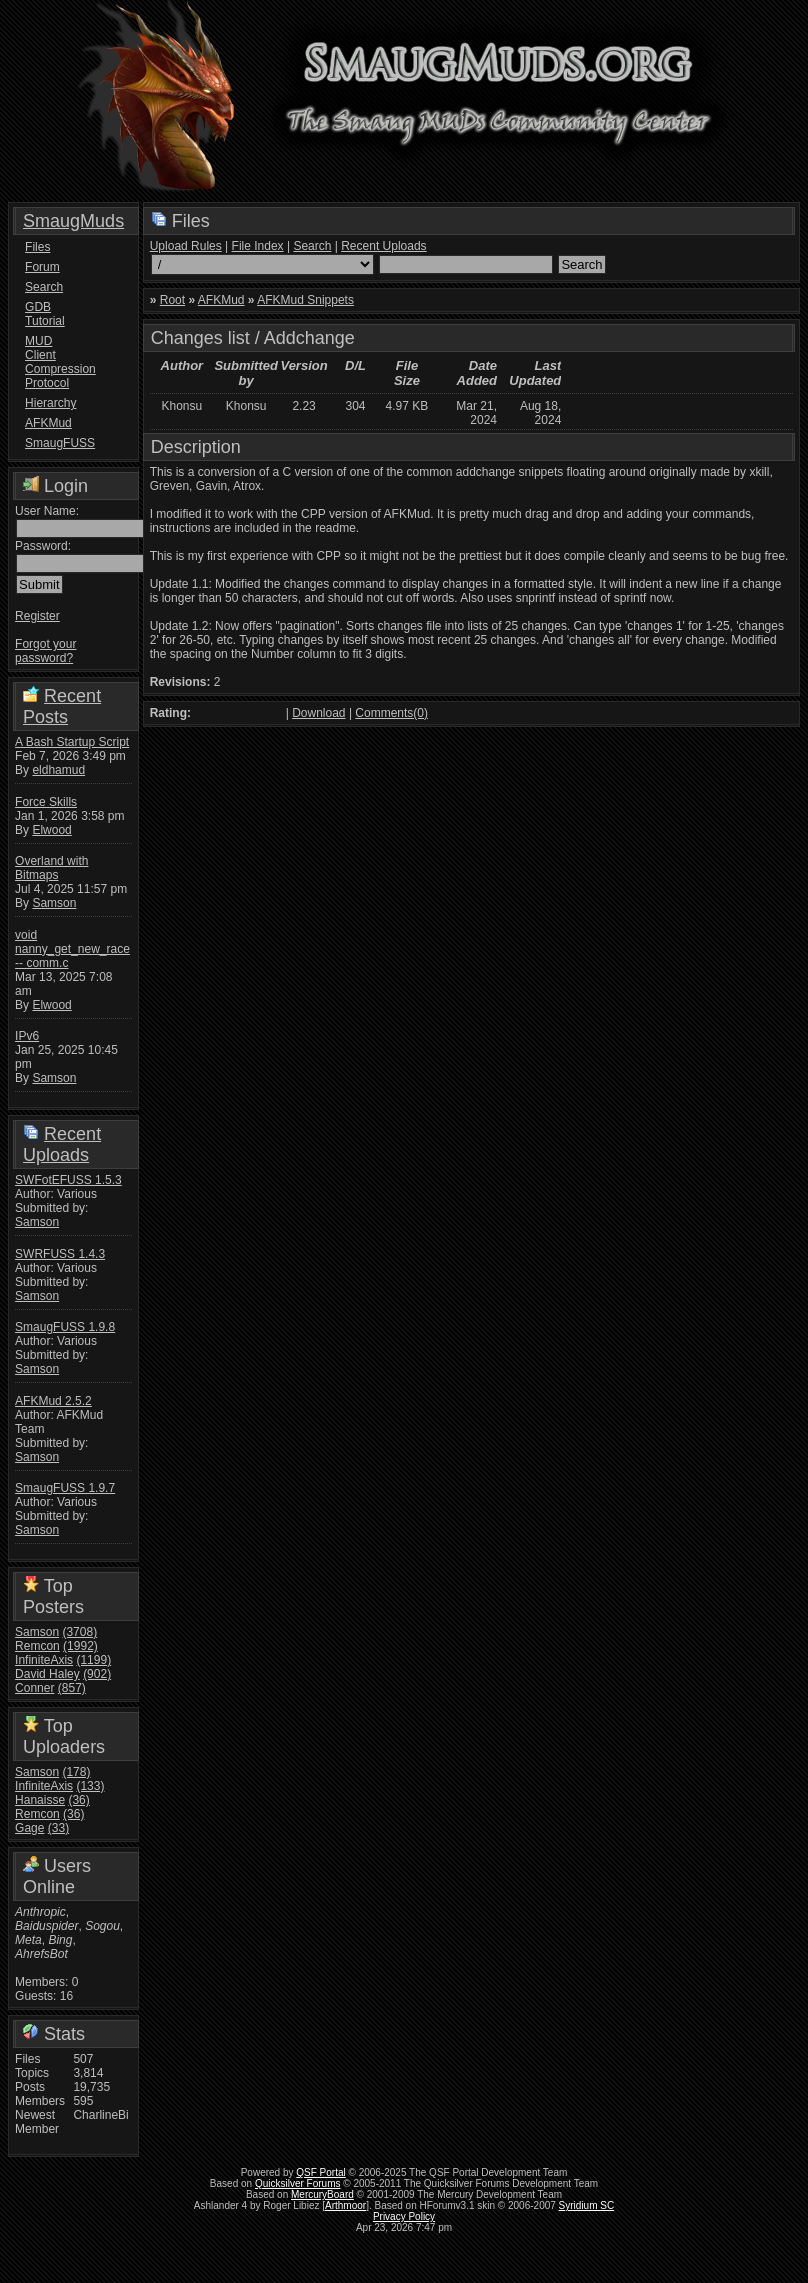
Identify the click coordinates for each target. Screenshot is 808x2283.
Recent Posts (62, 706)
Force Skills (46, 802)
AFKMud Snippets (305, 300)
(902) (97, 1674)
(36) (78, 1800)
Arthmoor (345, 2205)
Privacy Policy (404, 2216)
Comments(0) (391, 713)
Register (37, 616)
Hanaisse (40, 1800)
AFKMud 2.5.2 (53, 1401)
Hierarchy (50, 403)
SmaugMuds (73, 221)
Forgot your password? (45, 651)
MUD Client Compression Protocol (51, 362)
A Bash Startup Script (72, 742)
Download (318, 713)
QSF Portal (320, 2172)
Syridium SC (587, 2205)
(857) (72, 1688)
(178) (76, 1772)
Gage (29, 1828)
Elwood (51, 830)
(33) (58, 1828)
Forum (42, 267)
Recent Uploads (62, 1144)
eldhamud (58, 770)
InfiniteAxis (44, 1660)
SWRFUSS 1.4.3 (60, 1254)
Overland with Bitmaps (51, 868)
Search (44, 287)
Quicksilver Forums (298, 2183)
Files (37, 247)
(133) (90, 1786)
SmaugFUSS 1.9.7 (65, 1488)
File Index (258, 246)
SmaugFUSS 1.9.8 (65, 1327)
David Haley (47, 1674)
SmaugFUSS (51, 443)
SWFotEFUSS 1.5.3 (68, 1180)
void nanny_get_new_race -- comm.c (72, 949)
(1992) (80, 1646)
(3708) (79, 1632)
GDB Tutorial (45, 314)
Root (172, 300)
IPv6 (27, 1036)
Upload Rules (186, 246)
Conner (34, 1688)
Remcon (37, 1646)
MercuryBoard (322, 2194)
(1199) (93, 1660)
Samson (54, 903)
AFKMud (48, 423)
